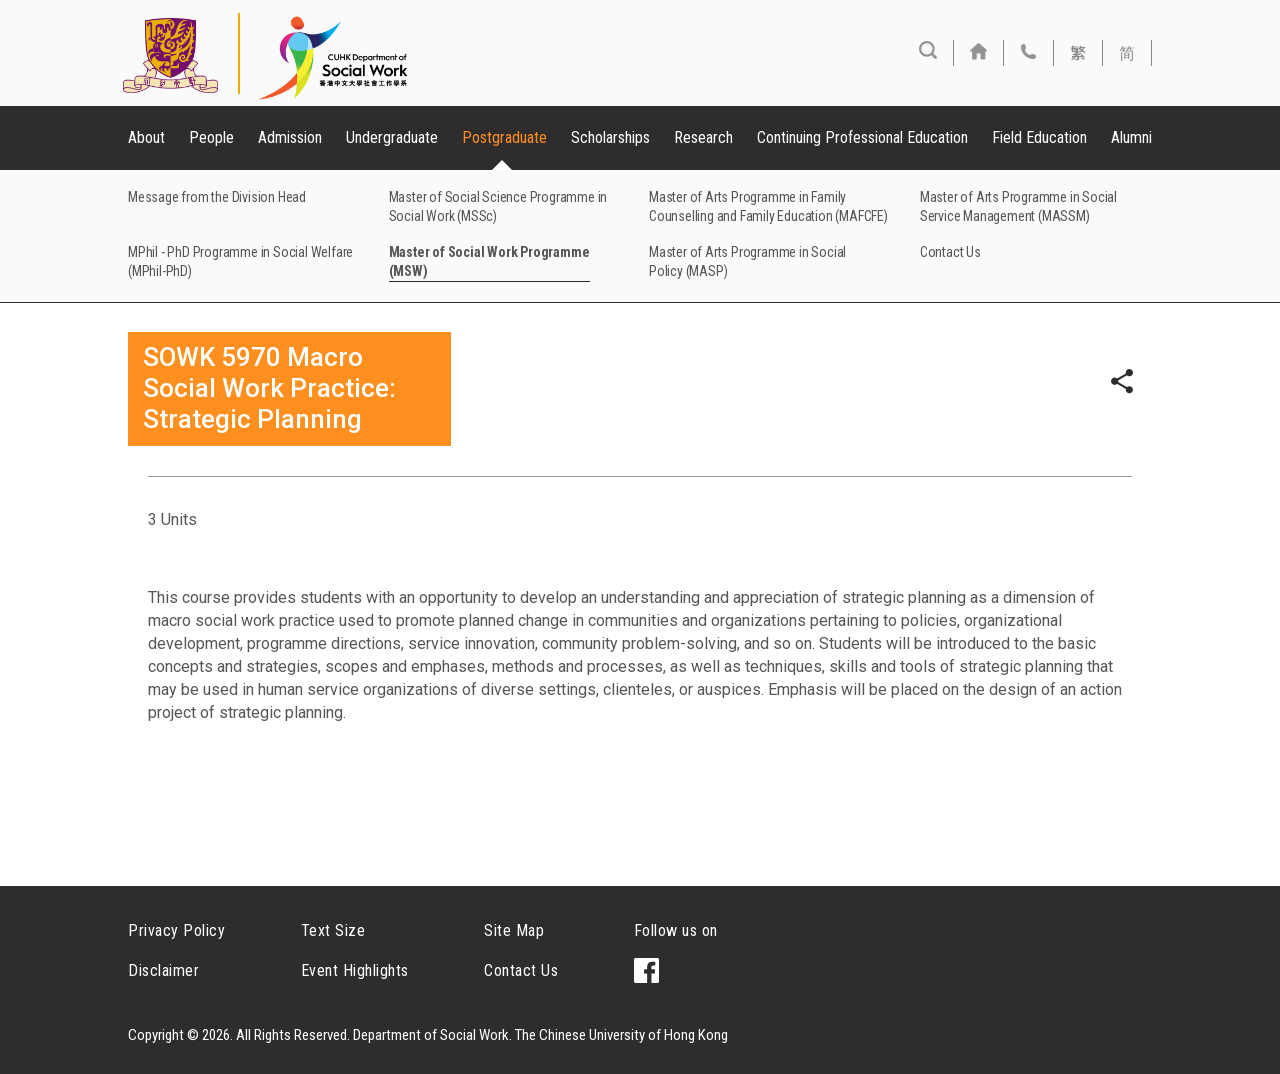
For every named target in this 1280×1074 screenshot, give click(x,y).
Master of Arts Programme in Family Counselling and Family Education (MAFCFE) (768, 206)
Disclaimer (163, 970)
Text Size (333, 930)
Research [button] (703, 137)
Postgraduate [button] (504, 137)
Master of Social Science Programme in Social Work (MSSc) (498, 206)
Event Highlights (355, 970)
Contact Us (950, 252)
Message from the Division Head (217, 197)
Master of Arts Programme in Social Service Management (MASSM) (1018, 206)
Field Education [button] (1039, 137)
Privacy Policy (176, 930)
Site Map (514, 930)
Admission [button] (290, 137)
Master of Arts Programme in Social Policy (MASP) (747, 261)
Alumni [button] (1131, 137)
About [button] (146, 137)
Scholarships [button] (610, 137)
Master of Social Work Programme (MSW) (489, 261)
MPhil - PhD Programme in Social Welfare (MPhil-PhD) (240, 261)
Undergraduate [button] (392, 137)
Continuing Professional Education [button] (862, 137)
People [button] (211, 137)
